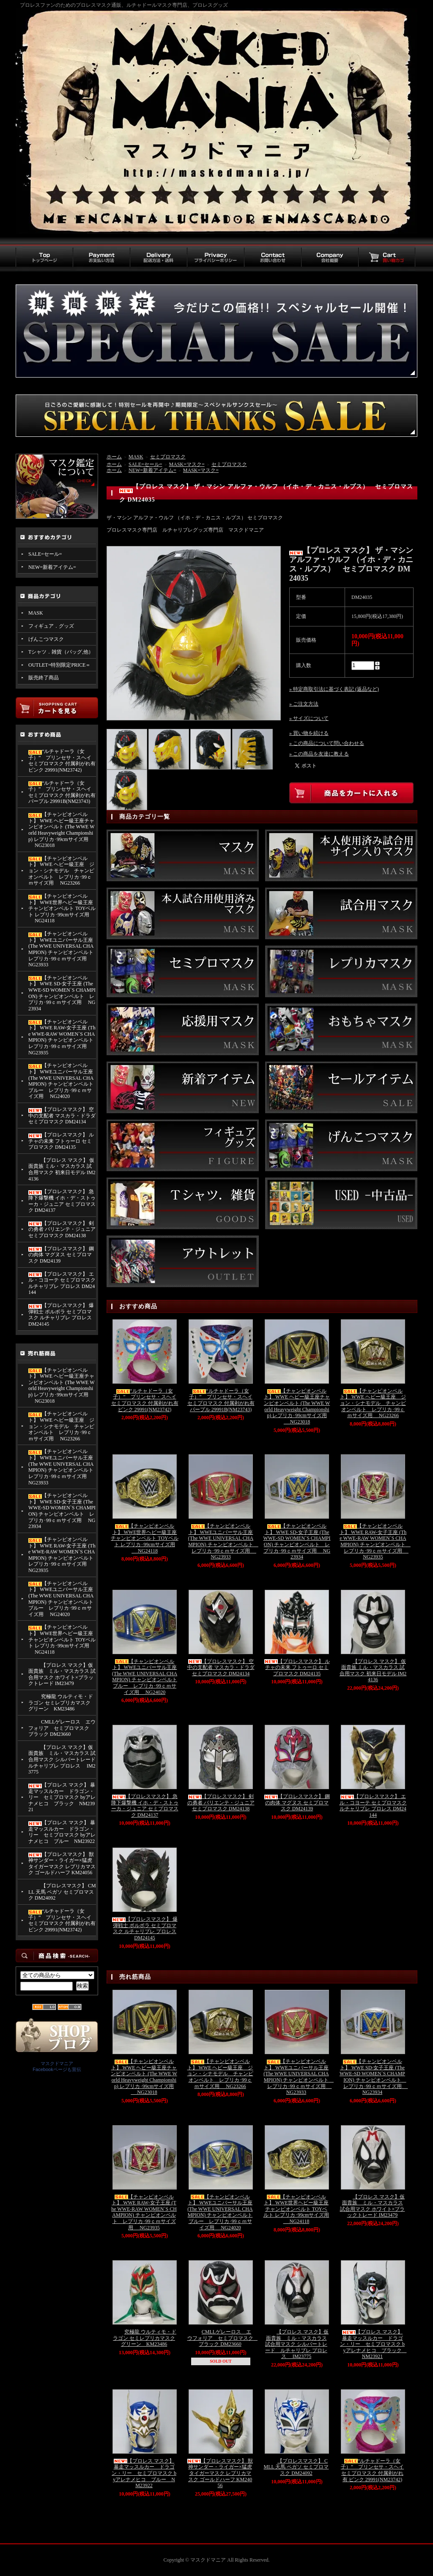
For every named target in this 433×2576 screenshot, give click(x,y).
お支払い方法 (101, 258)
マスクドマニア (57, 2063)
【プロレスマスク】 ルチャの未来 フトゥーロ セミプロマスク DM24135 (61, 1141)
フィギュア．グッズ (51, 626)
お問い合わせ (272, 258)
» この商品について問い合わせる (326, 743)
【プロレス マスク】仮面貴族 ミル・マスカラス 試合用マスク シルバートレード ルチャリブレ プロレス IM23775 (62, 1759)
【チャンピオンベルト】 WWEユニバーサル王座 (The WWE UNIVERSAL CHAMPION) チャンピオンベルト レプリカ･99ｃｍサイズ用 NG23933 (62, 949)
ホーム (114, 457)
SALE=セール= (45, 554)
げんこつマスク (46, 639)
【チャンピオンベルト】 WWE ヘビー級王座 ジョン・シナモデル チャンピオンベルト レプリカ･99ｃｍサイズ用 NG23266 (61, 870)
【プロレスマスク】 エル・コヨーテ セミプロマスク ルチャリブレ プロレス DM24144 (62, 1283)
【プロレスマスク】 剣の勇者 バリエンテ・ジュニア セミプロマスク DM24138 (62, 1229)
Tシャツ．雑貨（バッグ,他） (60, 652)
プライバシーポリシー (215, 258)
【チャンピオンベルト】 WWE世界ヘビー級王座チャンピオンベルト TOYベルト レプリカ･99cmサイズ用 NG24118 (62, 908)
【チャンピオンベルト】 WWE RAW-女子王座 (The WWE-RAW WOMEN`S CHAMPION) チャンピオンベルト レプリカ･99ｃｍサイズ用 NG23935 (62, 1037)
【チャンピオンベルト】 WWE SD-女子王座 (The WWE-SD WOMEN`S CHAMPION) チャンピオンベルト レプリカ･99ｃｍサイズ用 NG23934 (62, 993)
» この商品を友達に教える (319, 754)
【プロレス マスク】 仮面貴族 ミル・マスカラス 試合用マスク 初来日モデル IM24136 (62, 1169)
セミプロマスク (168, 457)
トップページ (44, 258)
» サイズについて (309, 718)
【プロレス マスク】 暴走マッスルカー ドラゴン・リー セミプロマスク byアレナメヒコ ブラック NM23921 (62, 1797)
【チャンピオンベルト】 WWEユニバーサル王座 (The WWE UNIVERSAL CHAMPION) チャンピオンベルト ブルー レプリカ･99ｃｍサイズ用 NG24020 (60, 1080)
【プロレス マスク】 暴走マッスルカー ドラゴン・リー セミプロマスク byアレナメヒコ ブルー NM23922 (62, 1832)
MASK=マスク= (187, 464)
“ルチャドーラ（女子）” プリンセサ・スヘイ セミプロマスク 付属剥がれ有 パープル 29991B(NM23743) (62, 792)
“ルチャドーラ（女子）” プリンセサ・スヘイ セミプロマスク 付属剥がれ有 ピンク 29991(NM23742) (62, 760)
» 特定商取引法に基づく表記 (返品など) (334, 689)
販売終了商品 (43, 678)
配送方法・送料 (158, 258)
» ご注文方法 (303, 704)
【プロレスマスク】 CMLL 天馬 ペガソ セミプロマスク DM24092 (62, 1892)
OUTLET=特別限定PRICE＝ (59, 665)
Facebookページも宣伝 (57, 2069)
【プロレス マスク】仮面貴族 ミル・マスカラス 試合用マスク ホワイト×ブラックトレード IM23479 (62, 1674)
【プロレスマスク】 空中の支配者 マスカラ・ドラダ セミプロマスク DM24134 (62, 1115)
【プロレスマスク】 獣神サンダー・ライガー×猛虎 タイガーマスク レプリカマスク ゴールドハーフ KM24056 (62, 1863)
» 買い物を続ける (309, 733)
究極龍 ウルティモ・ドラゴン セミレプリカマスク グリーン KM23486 (60, 1702)
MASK (35, 613)
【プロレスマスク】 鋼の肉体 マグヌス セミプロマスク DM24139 (61, 1255)
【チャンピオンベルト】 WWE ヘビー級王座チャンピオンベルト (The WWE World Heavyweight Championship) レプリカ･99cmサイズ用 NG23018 (61, 829)
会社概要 (329, 258)
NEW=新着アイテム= (52, 567)
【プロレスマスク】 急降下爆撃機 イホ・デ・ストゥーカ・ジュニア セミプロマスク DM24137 (62, 1201)
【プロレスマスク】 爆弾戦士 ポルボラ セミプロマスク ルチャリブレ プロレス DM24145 (61, 1314)
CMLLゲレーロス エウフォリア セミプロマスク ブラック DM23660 (62, 1728)
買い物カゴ (386, 258)
